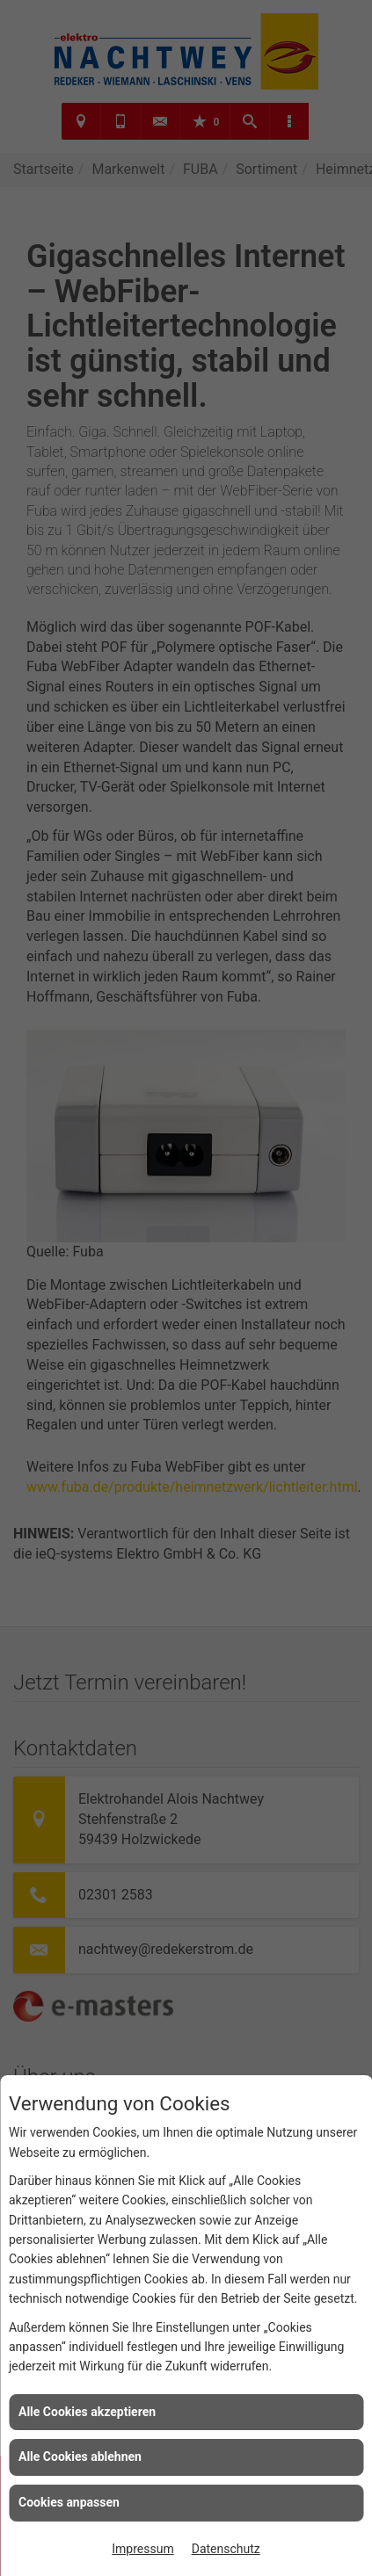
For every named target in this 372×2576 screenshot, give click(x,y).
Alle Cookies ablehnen (80, 2456)
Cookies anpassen (69, 2502)
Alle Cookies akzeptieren (87, 2412)
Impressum (142, 2549)
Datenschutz (226, 2549)
